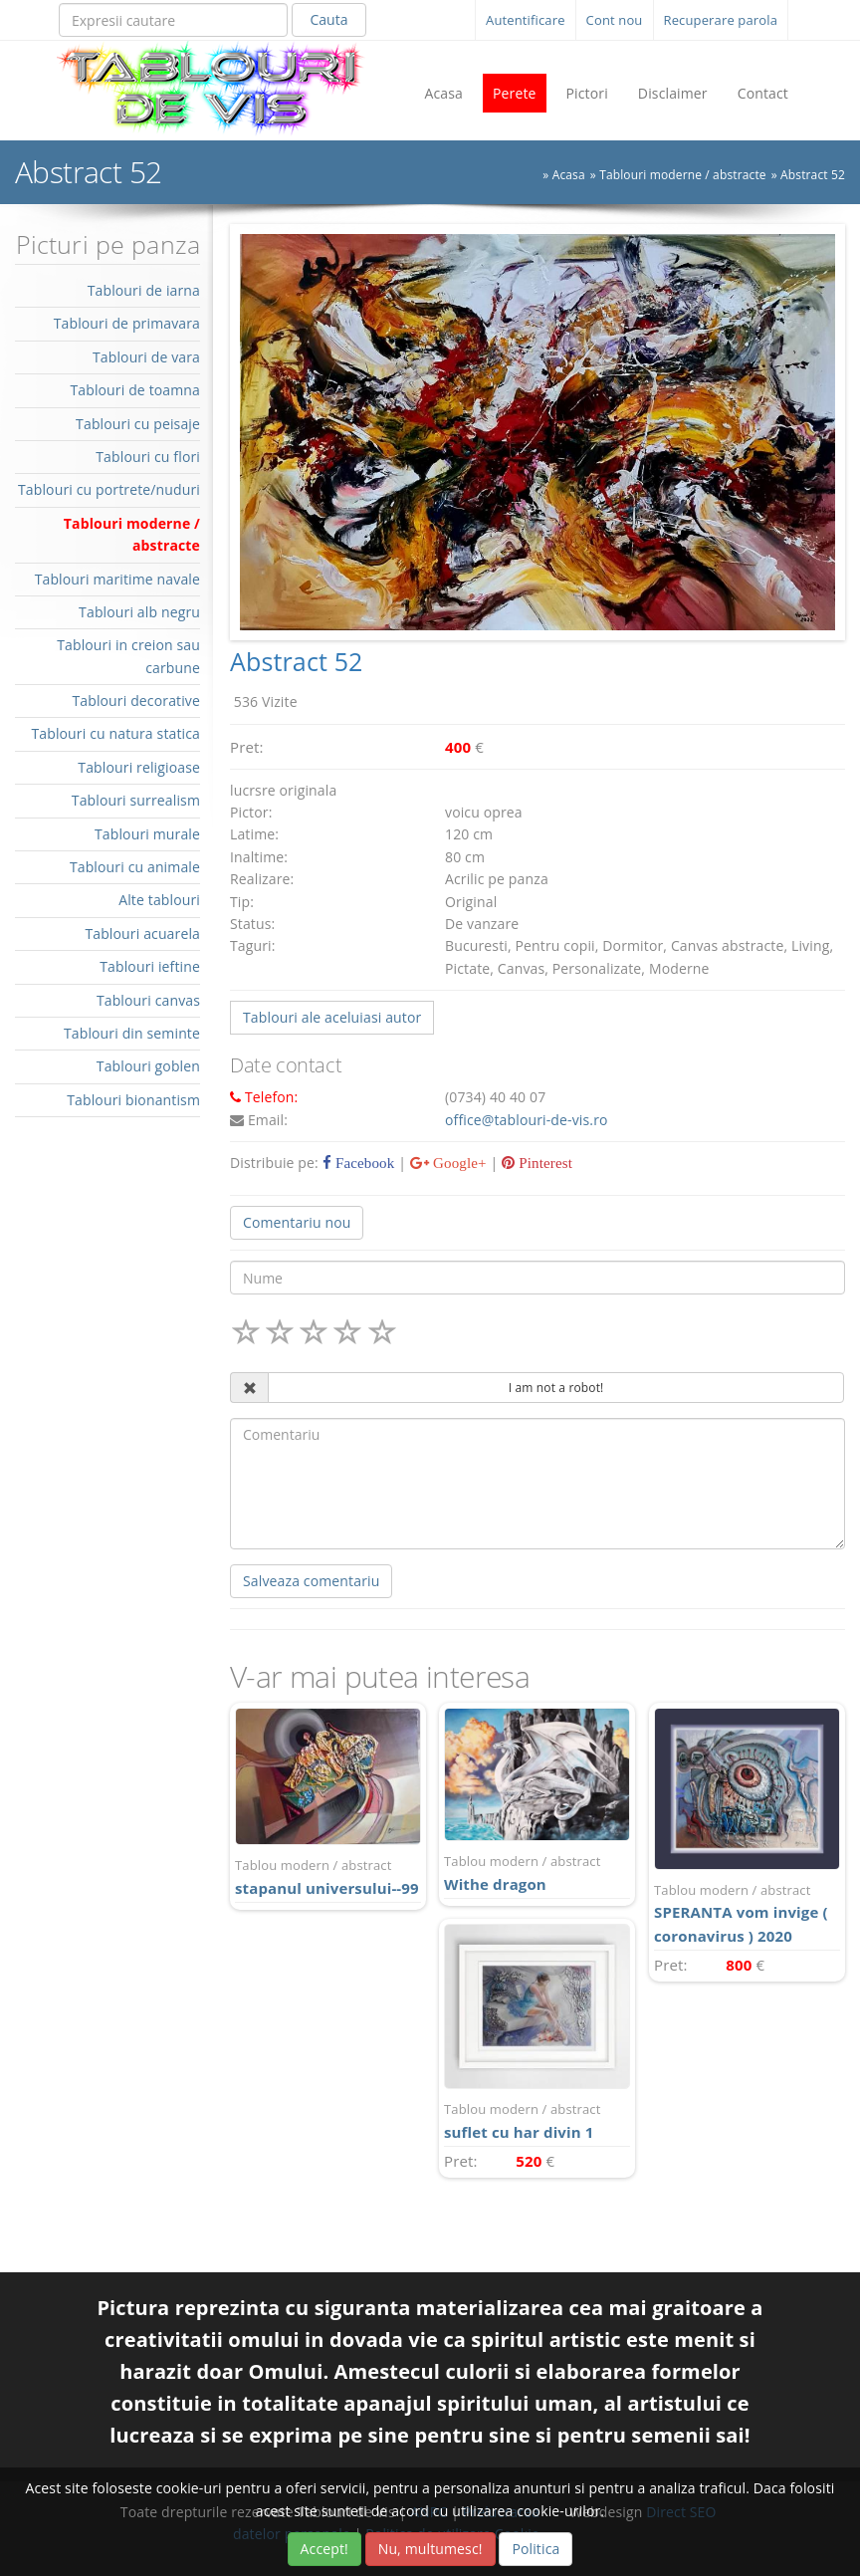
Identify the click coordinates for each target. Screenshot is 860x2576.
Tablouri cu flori (148, 456)
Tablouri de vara (146, 357)
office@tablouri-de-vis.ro (526, 1119)
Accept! (324, 2548)
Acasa (443, 93)
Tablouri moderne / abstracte (682, 174)
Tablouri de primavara (127, 323)
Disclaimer (673, 93)
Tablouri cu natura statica (115, 733)
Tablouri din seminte (132, 1033)
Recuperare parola (721, 20)
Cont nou (614, 20)
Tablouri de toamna (135, 389)
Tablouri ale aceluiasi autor (332, 1017)
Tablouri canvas (148, 1000)
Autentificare (525, 20)
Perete (515, 93)
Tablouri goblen (148, 1065)
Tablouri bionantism (133, 1099)
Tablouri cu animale (135, 866)
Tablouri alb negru (139, 611)
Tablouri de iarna (144, 290)
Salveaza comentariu (311, 1580)
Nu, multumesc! (430, 2548)
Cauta (328, 19)
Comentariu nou (296, 1222)
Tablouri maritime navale (117, 579)
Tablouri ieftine (150, 966)
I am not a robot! (556, 1387)
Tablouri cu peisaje (138, 423)
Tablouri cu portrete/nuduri (109, 489)
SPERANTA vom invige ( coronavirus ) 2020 (747, 1913)
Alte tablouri (159, 899)
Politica (535, 2548)
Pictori (587, 93)
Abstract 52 (812, 174)
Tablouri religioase (139, 767)
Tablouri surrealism (136, 800)
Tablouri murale (147, 833)
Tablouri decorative (136, 700)
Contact (763, 93)
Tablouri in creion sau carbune (128, 655)
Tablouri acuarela (142, 933)
